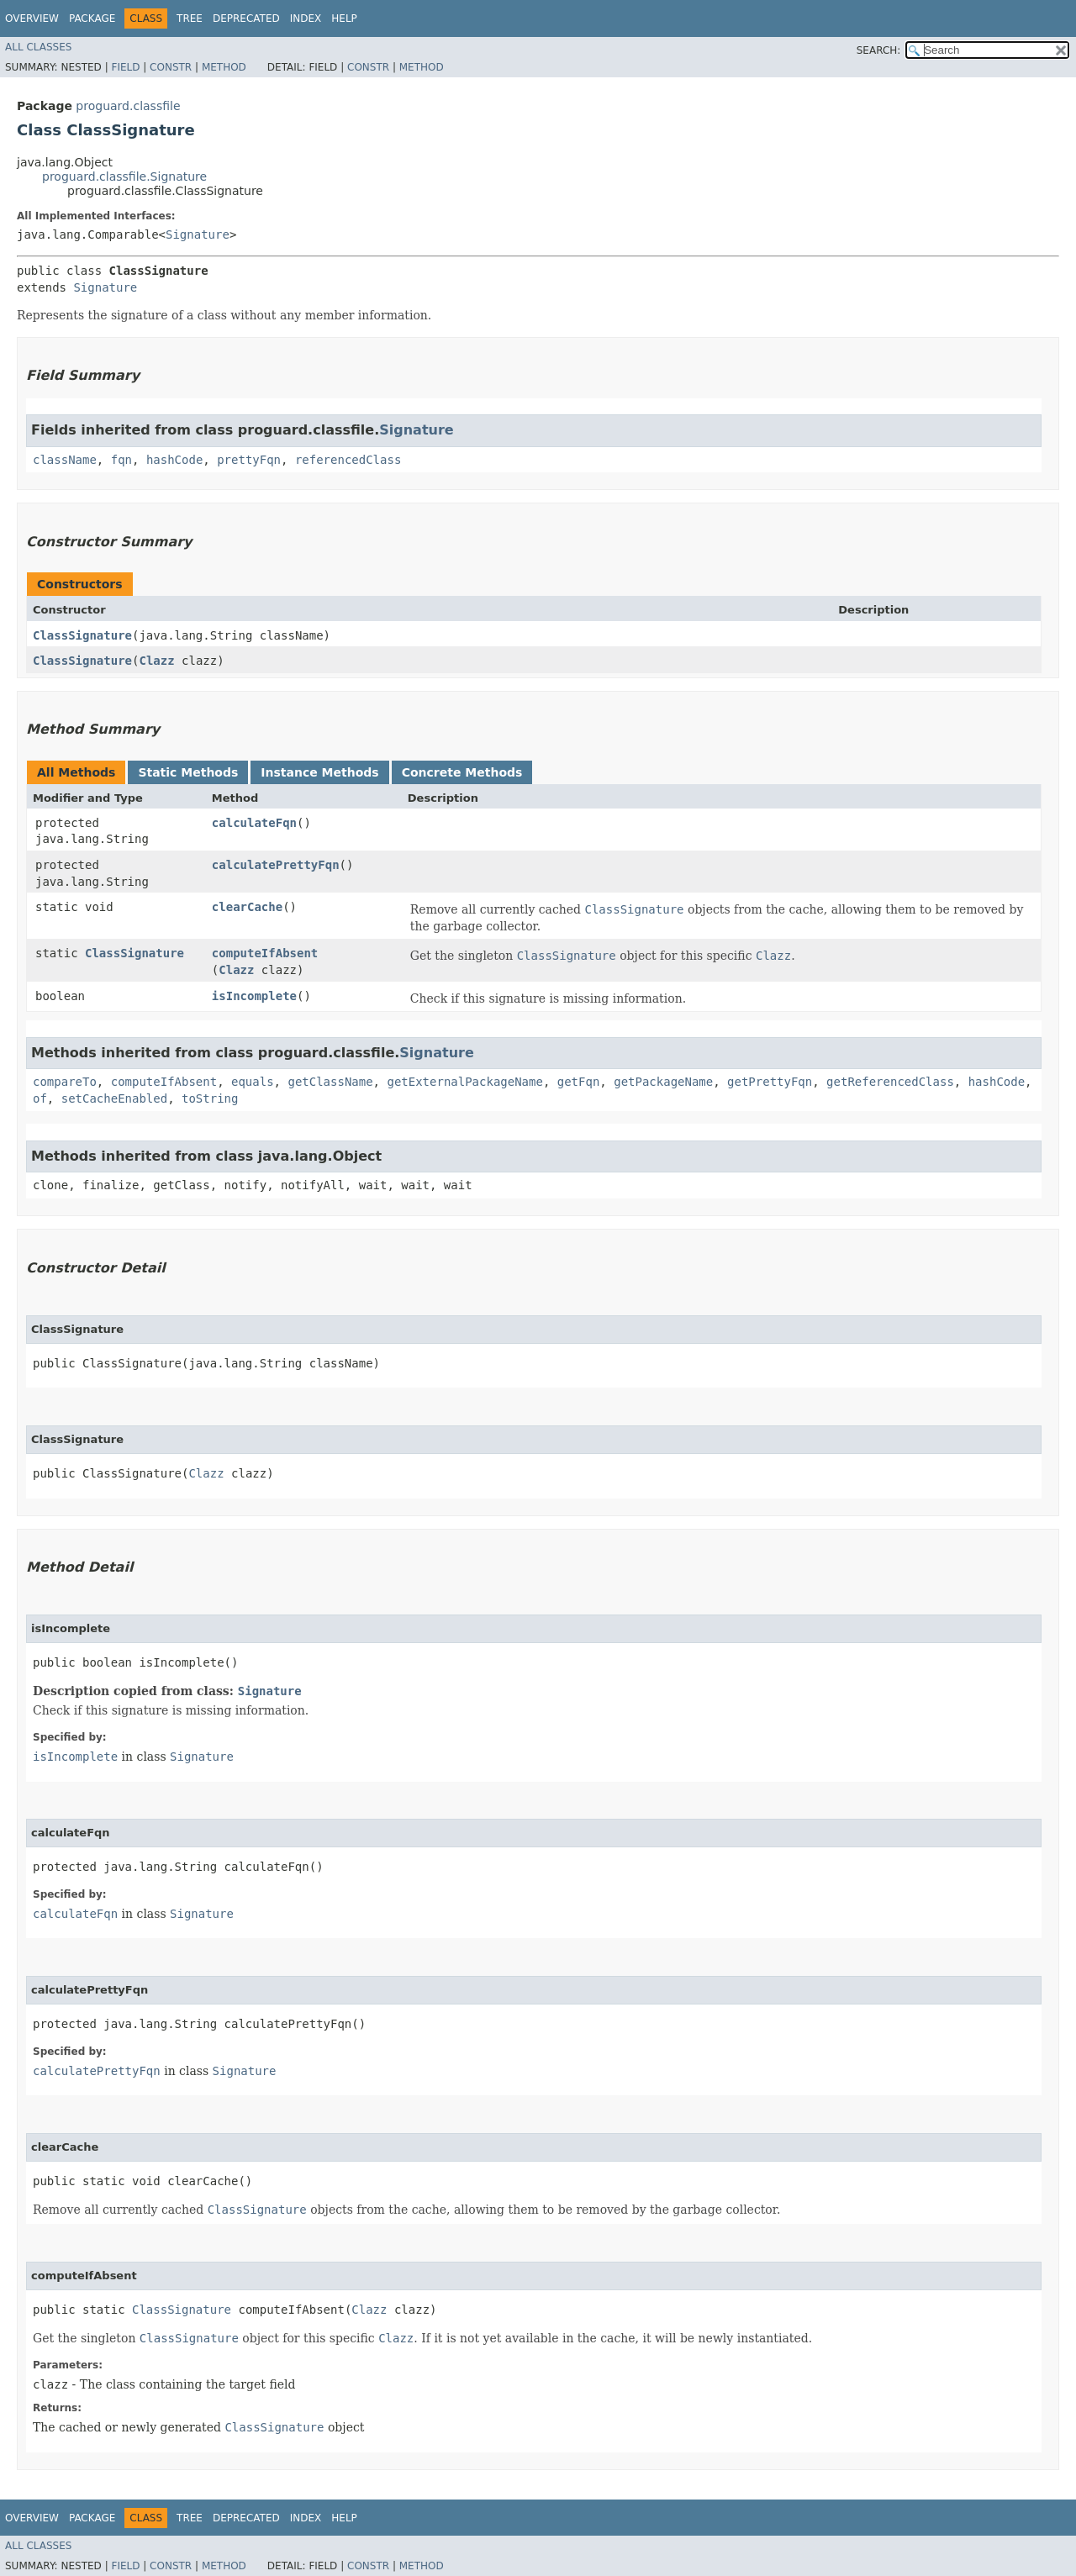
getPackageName (663, 1081)
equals (252, 1081)
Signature (197, 234)
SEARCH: (879, 50)
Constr (171, 67)
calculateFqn (254, 823)
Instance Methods (319, 772)
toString (210, 1098)
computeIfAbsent (265, 953)
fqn (121, 459)
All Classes (38, 47)
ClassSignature (82, 635)
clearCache (247, 907)
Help (344, 18)
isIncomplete (254, 996)
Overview (32, 18)
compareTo (65, 1081)
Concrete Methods (462, 772)
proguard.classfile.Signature (124, 176)
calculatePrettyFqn (276, 865)
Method (224, 67)
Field (125, 67)
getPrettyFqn (769, 1081)
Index (306, 18)
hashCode (174, 459)
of (40, 1098)
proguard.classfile (128, 106)
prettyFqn (249, 459)
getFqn (578, 1081)
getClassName (329, 1081)
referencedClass (348, 459)
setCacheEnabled (114, 1098)
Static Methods (188, 772)
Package (92, 18)
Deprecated (246, 18)
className (65, 459)
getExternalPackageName (464, 1081)
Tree (190, 18)
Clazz (156, 660)
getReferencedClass (890, 1081)
